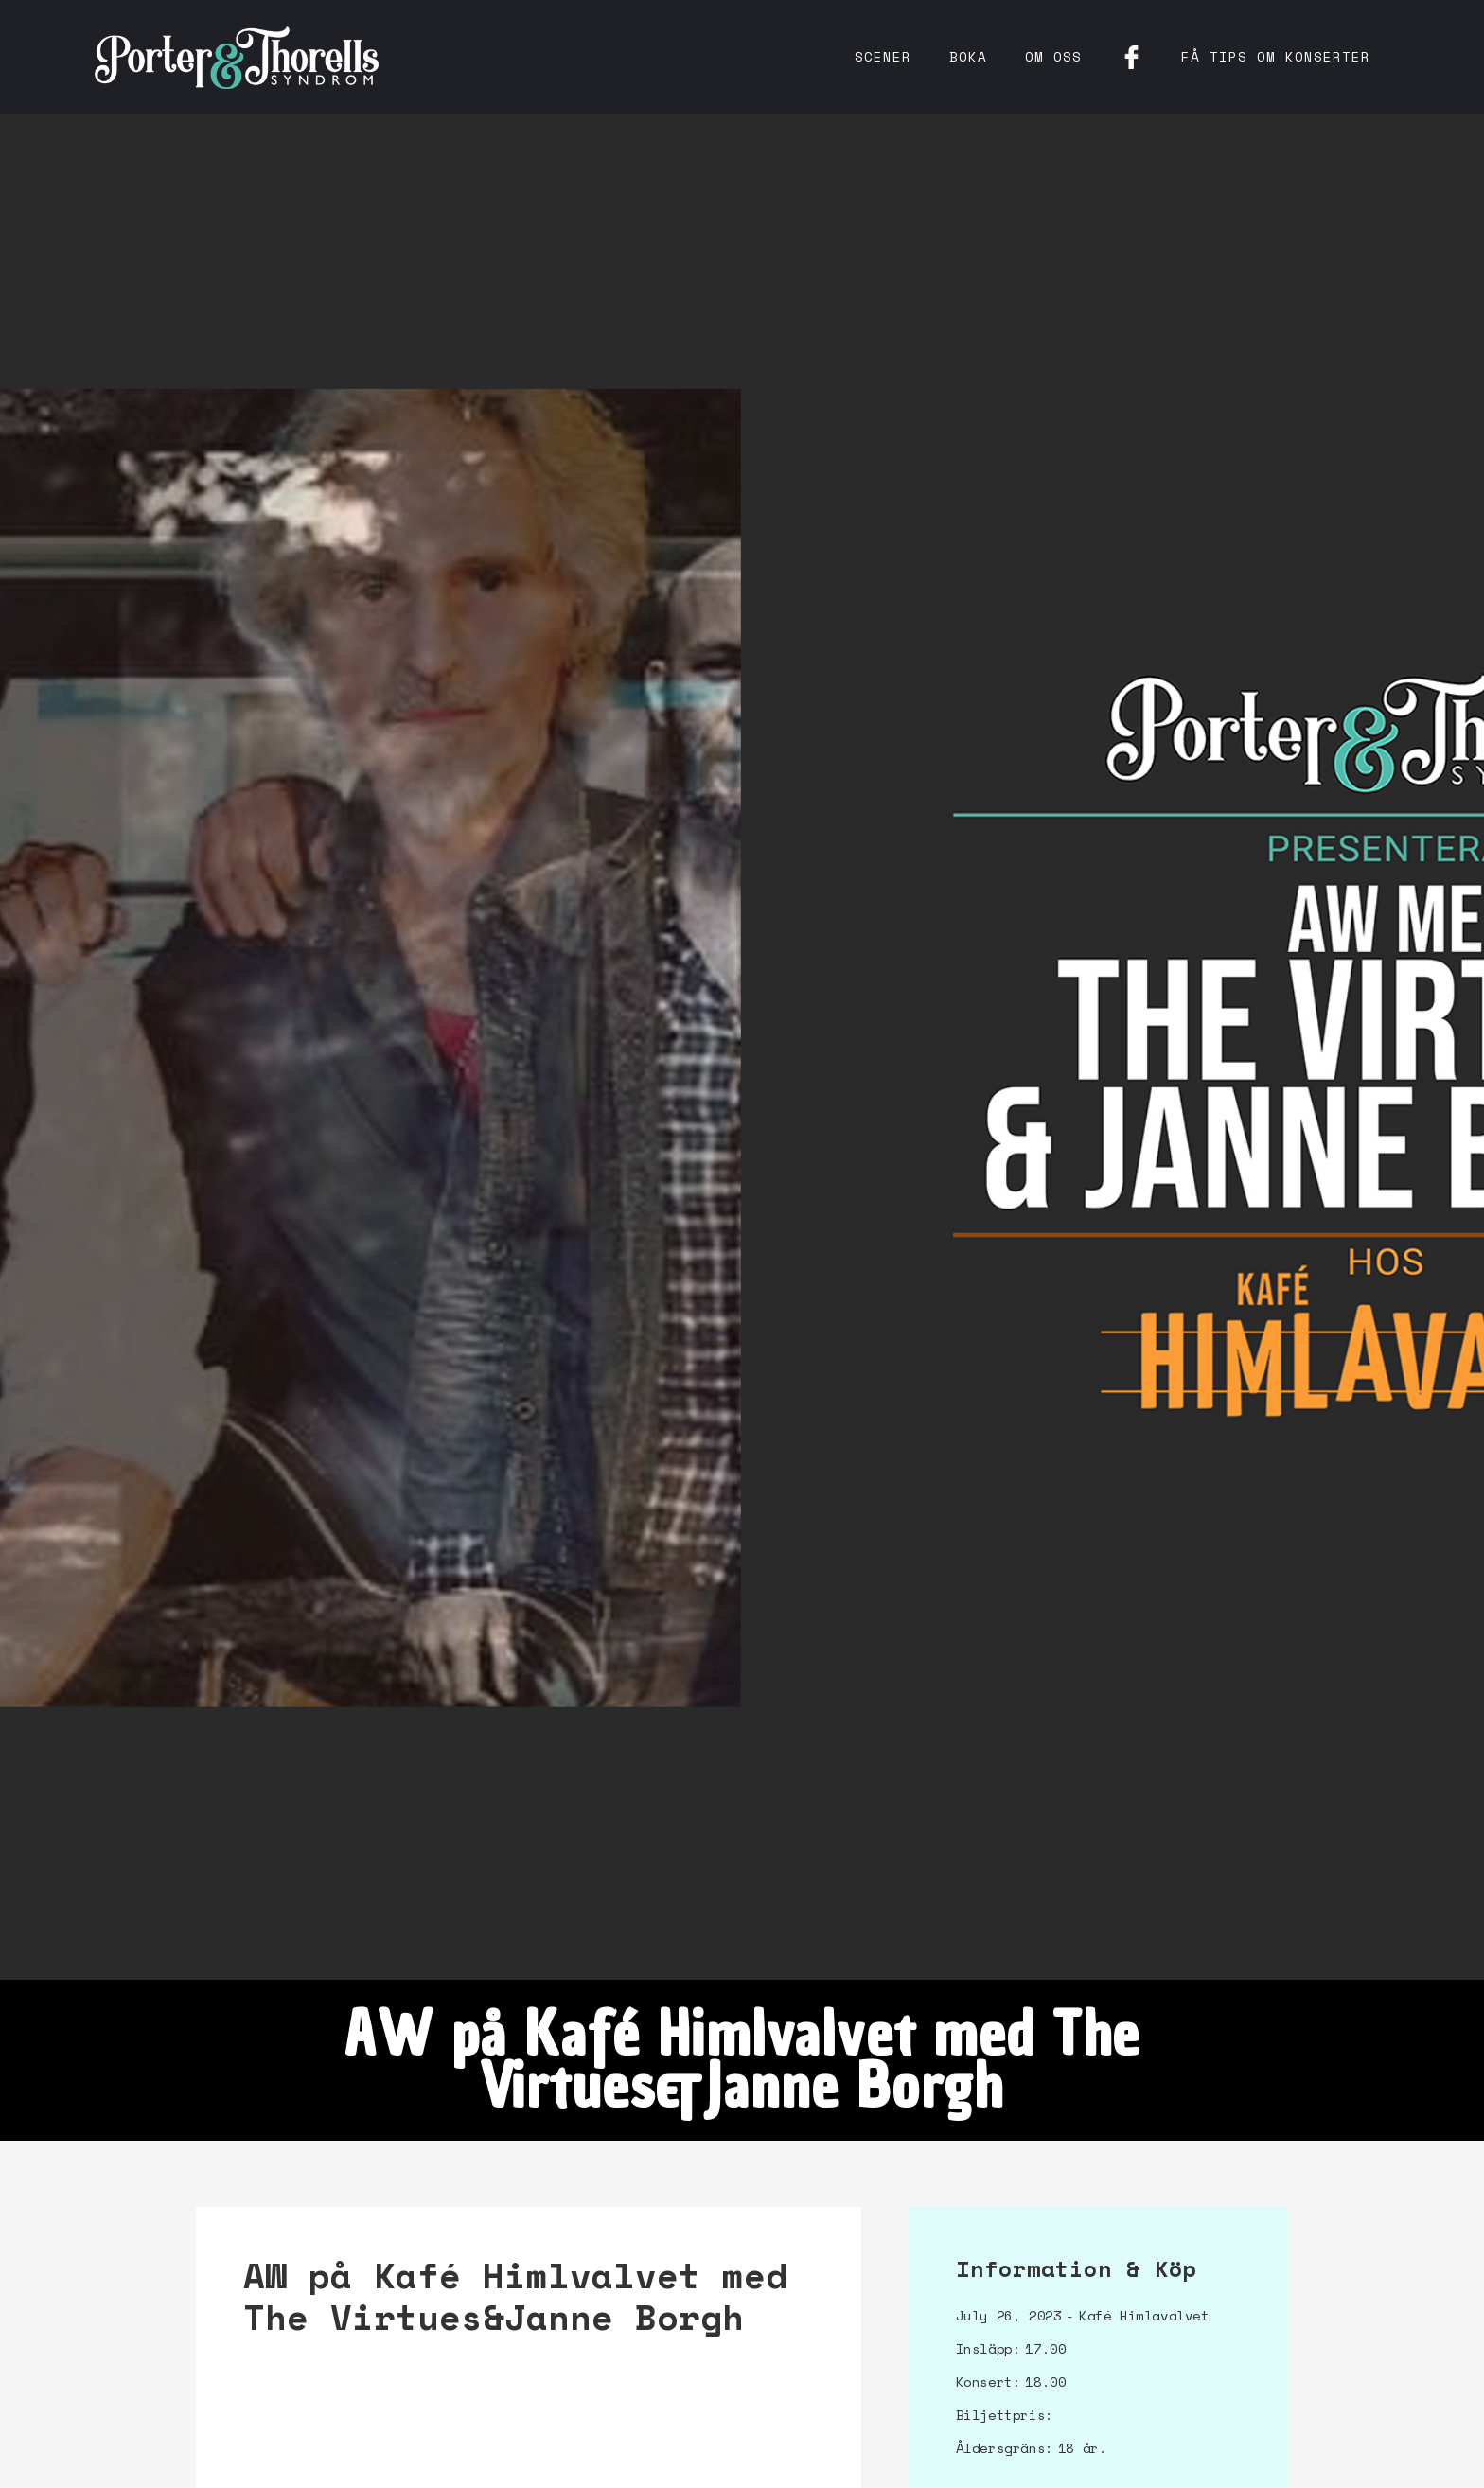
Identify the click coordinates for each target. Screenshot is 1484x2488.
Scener (883, 56)
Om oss (1053, 56)
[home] (237, 57)
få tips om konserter (1275, 56)
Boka (968, 56)
